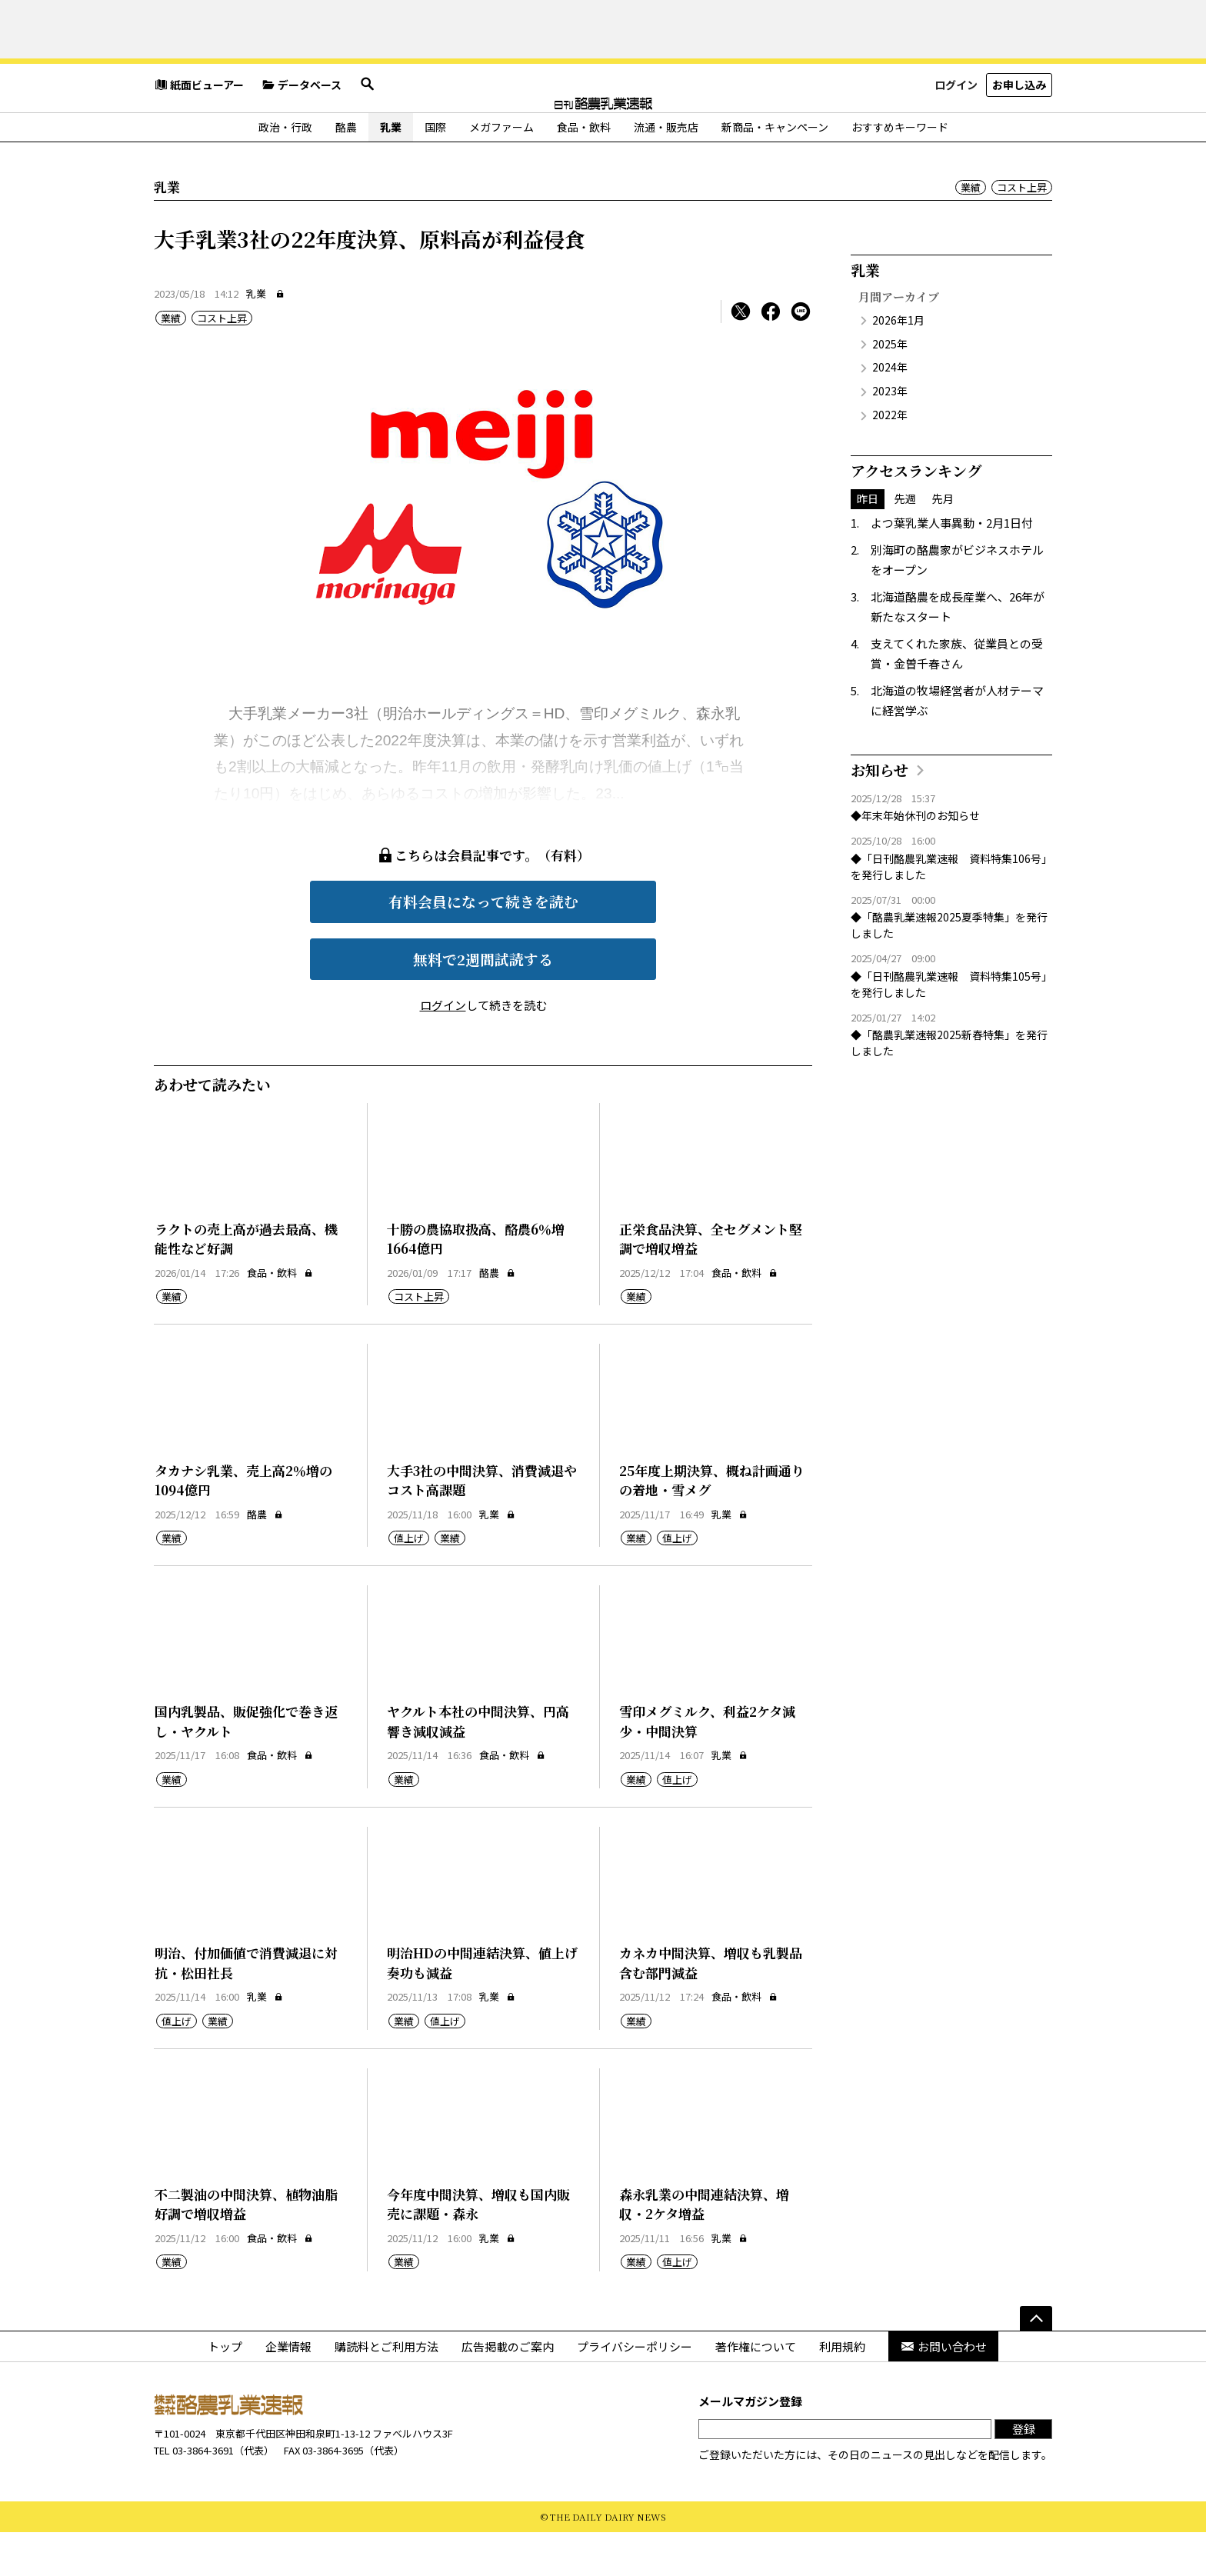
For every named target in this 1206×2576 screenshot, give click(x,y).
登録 (1023, 2472)
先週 (905, 542)
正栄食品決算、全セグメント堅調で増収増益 (710, 1282)
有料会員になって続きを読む (483, 945)
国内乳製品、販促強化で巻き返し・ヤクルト (246, 1765)
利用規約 (842, 2389)
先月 (943, 542)
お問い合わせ (943, 2389)
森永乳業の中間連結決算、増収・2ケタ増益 (704, 2248)
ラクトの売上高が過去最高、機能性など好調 (246, 1282)
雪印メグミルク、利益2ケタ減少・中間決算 (707, 1765)
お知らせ (879, 813)
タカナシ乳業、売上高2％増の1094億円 (243, 1524)
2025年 (890, 387)
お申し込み (1019, 134)
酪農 (346, 170)
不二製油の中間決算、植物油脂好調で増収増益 (246, 2248)
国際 (435, 170)
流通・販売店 (666, 170)
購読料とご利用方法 (386, 2389)
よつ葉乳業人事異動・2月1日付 (952, 566)
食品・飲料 (584, 170)
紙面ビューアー (199, 134)
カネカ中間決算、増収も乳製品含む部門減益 (710, 2006)
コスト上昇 (1022, 231)
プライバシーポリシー (634, 2389)
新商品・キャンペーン (774, 170)
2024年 (890, 410)
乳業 (390, 170)
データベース (301, 134)
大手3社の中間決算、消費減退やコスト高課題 (482, 1524)
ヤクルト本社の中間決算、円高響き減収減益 (478, 1765)
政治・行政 (285, 170)
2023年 (890, 434)
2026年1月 (898, 364)
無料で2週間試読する (483, 1002)
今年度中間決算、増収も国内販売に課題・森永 (478, 2248)
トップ (225, 2389)
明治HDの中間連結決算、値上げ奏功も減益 (482, 2006)
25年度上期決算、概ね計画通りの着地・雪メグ (712, 1524)
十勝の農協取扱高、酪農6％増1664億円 (476, 1282)
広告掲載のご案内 (507, 2389)
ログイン (956, 134)
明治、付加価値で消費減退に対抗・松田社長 (246, 2006)
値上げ (409, 1582)
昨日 (867, 542)
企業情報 (288, 2389)
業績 (971, 231)
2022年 (890, 458)
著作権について (755, 2389)
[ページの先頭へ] (1036, 2361)
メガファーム (501, 170)
